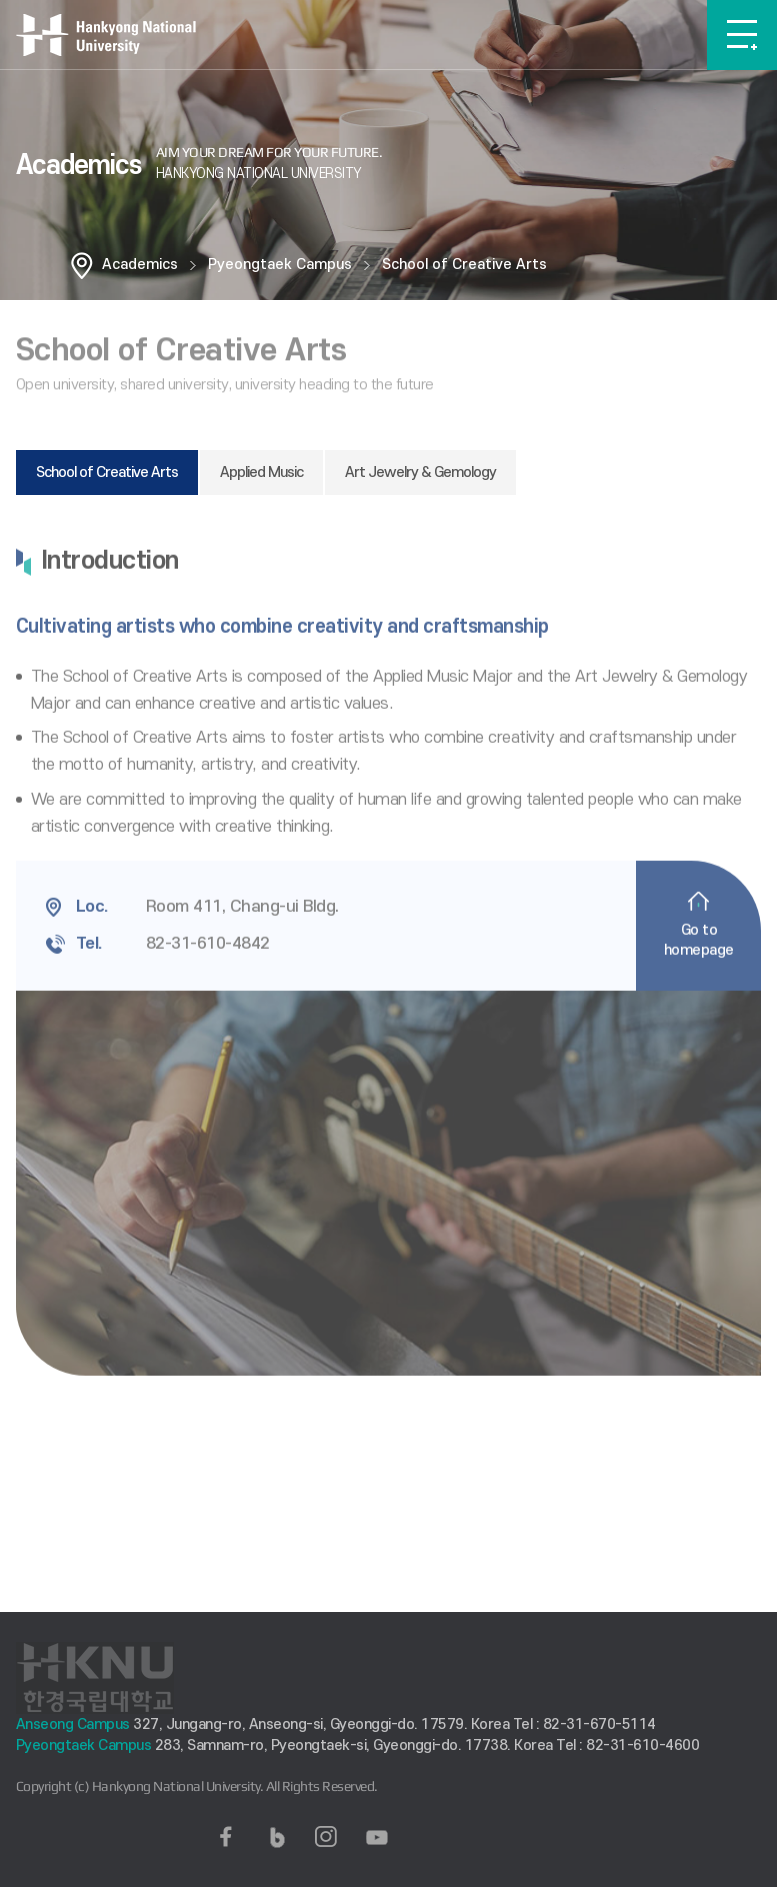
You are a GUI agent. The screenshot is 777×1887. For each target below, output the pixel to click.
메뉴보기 (742, 35)
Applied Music (261, 472)
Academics (140, 264)
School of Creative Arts (464, 264)
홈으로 (82, 265)
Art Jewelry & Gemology (420, 472)
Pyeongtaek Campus (280, 264)
